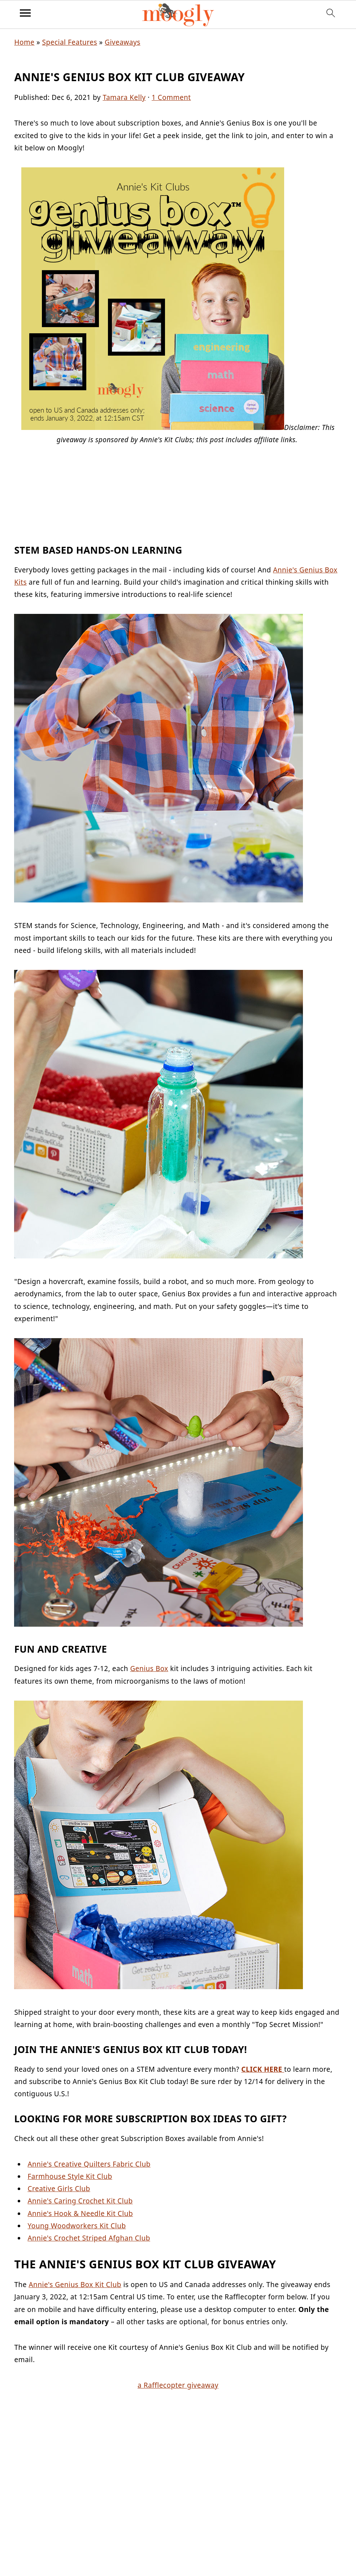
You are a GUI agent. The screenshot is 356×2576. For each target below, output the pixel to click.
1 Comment (171, 97)
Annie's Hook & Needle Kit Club (80, 2213)
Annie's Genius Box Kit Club (75, 2284)
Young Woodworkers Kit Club (76, 2225)
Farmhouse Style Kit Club (69, 2176)
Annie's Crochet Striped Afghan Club (88, 2238)
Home (24, 42)
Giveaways (122, 42)
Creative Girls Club (58, 2188)
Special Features (69, 42)
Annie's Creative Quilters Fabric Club (88, 2164)
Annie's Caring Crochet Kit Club (80, 2201)
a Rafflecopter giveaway (178, 2385)
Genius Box (149, 1668)
